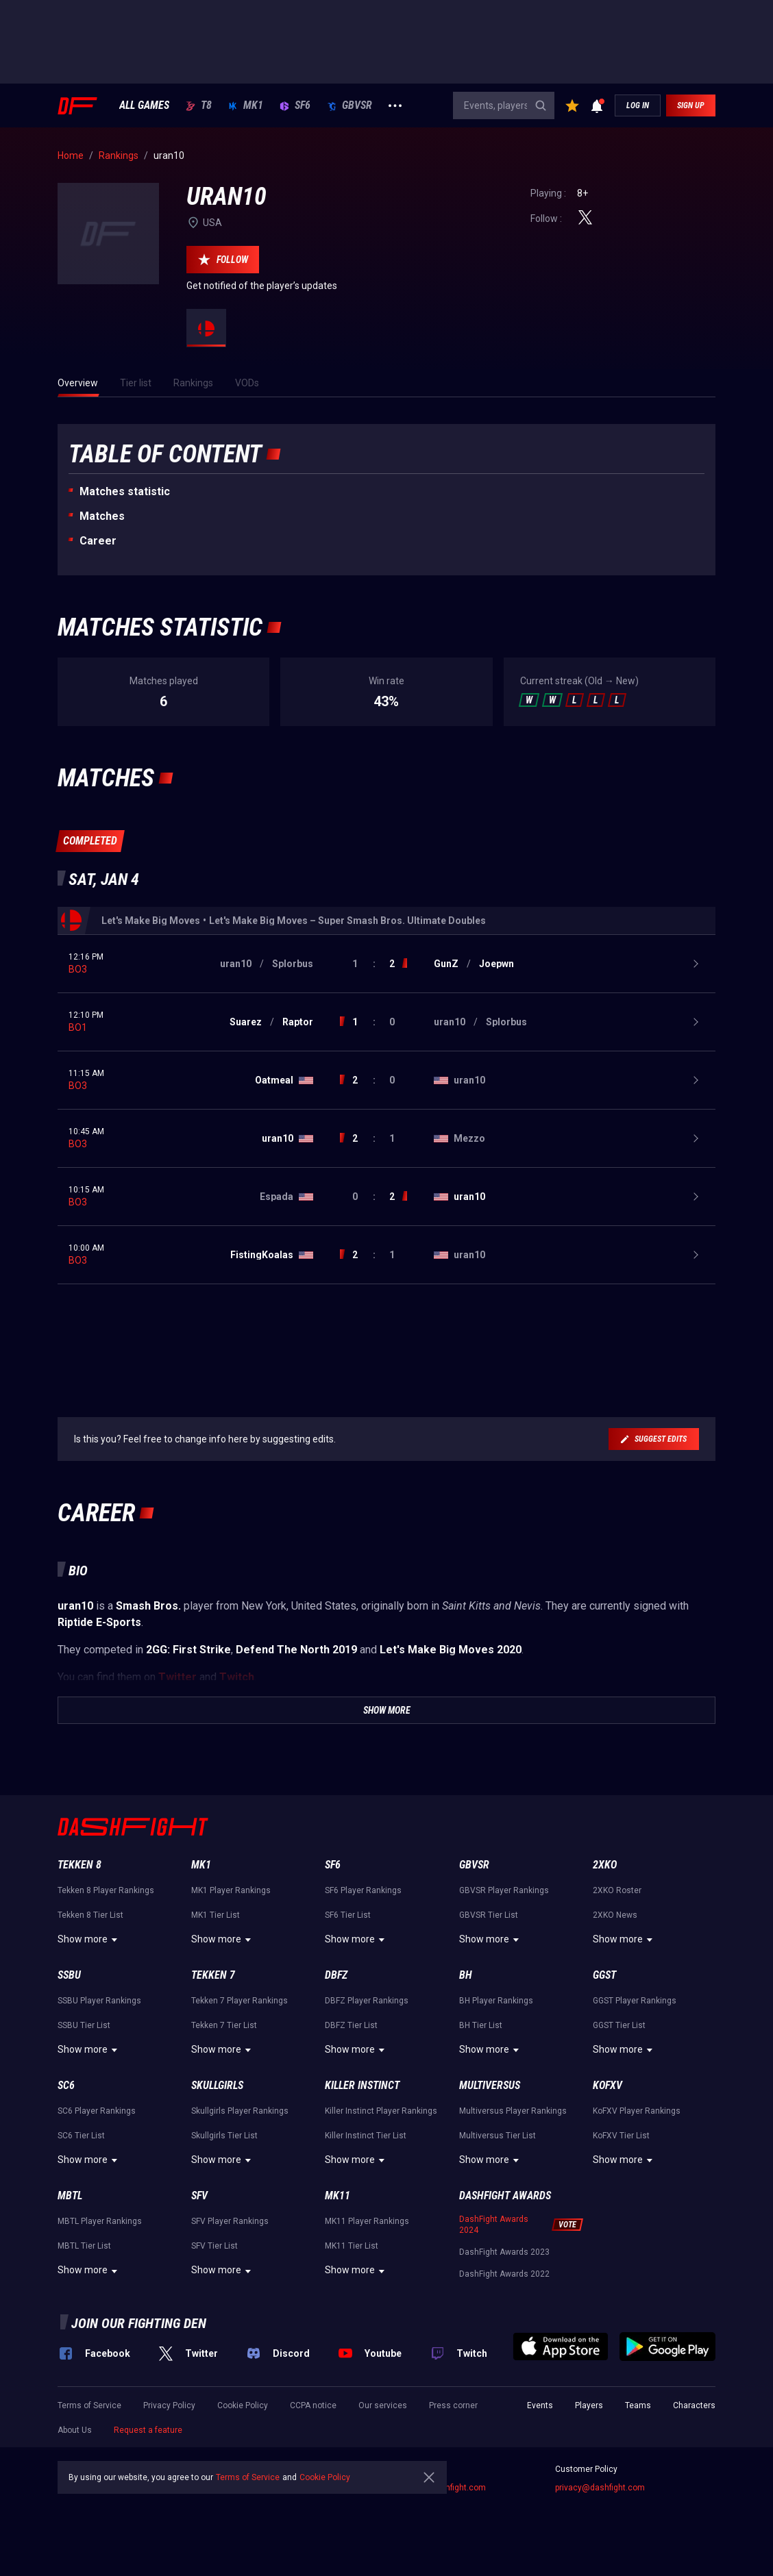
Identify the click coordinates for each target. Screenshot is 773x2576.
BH (465, 1974)
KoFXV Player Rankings (636, 2111)
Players (589, 2405)
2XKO (605, 1864)
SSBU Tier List (84, 2025)
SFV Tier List (214, 2246)
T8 (199, 105)
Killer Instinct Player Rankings (381, 2111)
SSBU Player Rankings (99, 2000)
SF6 (295, 105)
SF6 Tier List (348, 1915)
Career (97, 540)
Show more (89, 1940)
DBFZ (336, 1974)
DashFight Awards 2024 (493, 2224)
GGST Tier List (619, 2025)
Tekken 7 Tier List (224, 2025)
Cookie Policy (242, 2405)
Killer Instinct (362, 2085)
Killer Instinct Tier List (365, 2135)
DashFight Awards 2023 (504, 2252)
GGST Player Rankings (634, 2000)
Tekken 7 (213, 1974)
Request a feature (148, 2430)
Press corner (453, 2405)
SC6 (66, 2085)
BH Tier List (480, 2025)
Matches (102, 516)
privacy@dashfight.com (600, 2487)
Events (540, 2405)
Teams (638, 2405)
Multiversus (489, 2085)
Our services (382, 2405)
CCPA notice (313, 2405)
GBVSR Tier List (488, 1915)
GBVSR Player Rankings (504, 1890)
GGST (604, 1974)
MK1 (245, 105)
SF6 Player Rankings (363, 1890)
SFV (199, 2195)
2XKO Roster (617, 1890)
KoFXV (607, 2085)
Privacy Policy (169, 2405)
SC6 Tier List (81, 2135)
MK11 (337, 2195)
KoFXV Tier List (621, 2135)
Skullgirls (217, 2085)
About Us (75, 2430)
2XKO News (615, 1915)
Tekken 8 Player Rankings (106, 1890)
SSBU (69, 1974)
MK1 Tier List (215, 1915)
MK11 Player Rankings (367, 2221)
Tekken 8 (79, 1864)
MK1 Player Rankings (231, 1890)
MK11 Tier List (351, 2246)
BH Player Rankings (496, 2000)
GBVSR (349, 105)
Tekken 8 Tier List (90, 1915)
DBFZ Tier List (351, 2025)
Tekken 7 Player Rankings (239, 2000)
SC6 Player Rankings (97, 2111)
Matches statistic (124, 491)
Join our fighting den (138, 2323)
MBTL (70, 2195)
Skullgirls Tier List (224, 2135)
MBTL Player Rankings (100, 2221)
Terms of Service (89, 2405)
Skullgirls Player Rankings (240, 2111)
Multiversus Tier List (497, 2135)
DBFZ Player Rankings (366, 2000)
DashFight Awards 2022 (504, 2274)
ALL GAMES (144, 105)
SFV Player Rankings (230, 2221)
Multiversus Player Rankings (513, 2111)
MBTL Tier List (84, 2246)
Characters (694, 2405)
